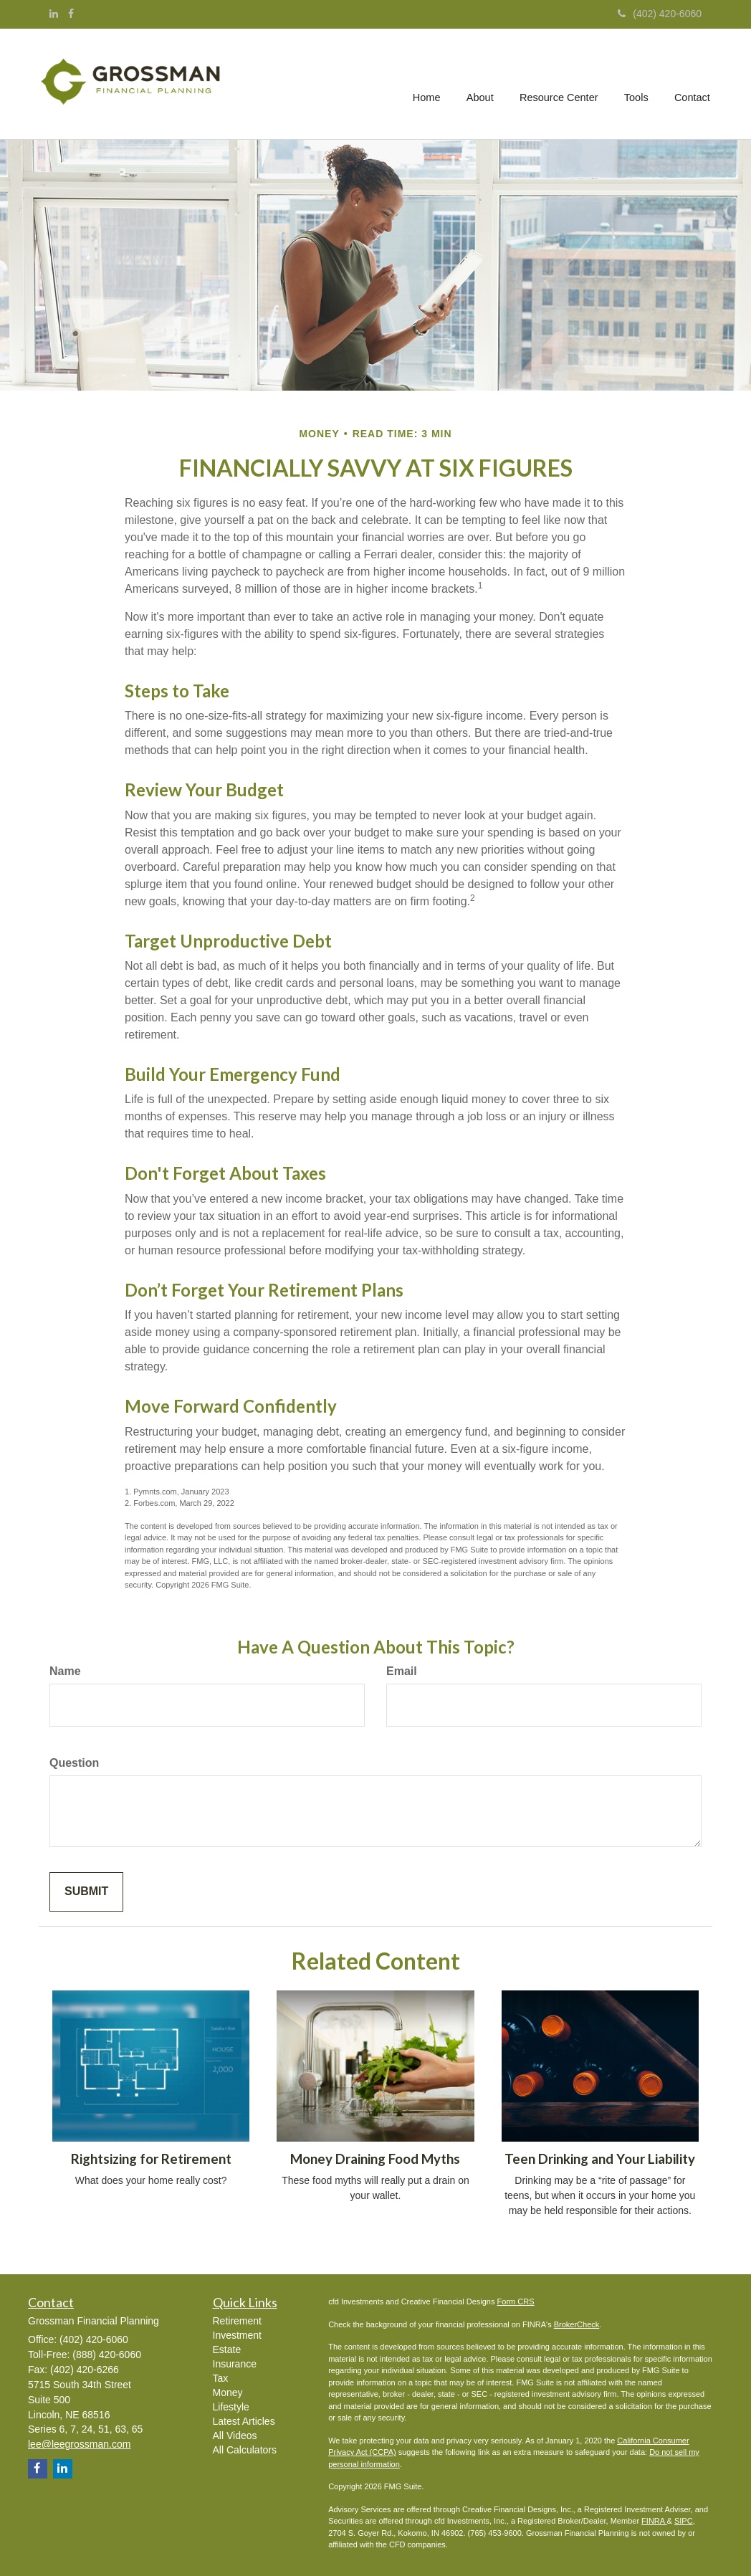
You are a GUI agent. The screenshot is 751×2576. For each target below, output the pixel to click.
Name (65, 1671)
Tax (221, 2378)
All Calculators (245, 2450)
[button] (481, 84)
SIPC (683, 2521)
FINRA (653, 2521)
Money (228, 2392)
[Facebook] (71, 13)
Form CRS (516, 2301)
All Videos (235, 2435)
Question (74, 1763)
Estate (227, 2349)
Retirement (237, 2321)
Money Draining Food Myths (375, 2159)
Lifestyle (231, 2407)
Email (401, 1671)
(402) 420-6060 (660, 13)
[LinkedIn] (53, 13)
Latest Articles (244, 2421)
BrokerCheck (577, 2324)
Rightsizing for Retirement (151, 2159)
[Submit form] (86, 1892)
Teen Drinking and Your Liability (599, 2159)
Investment (237, 2335)
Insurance (235, 2364)
